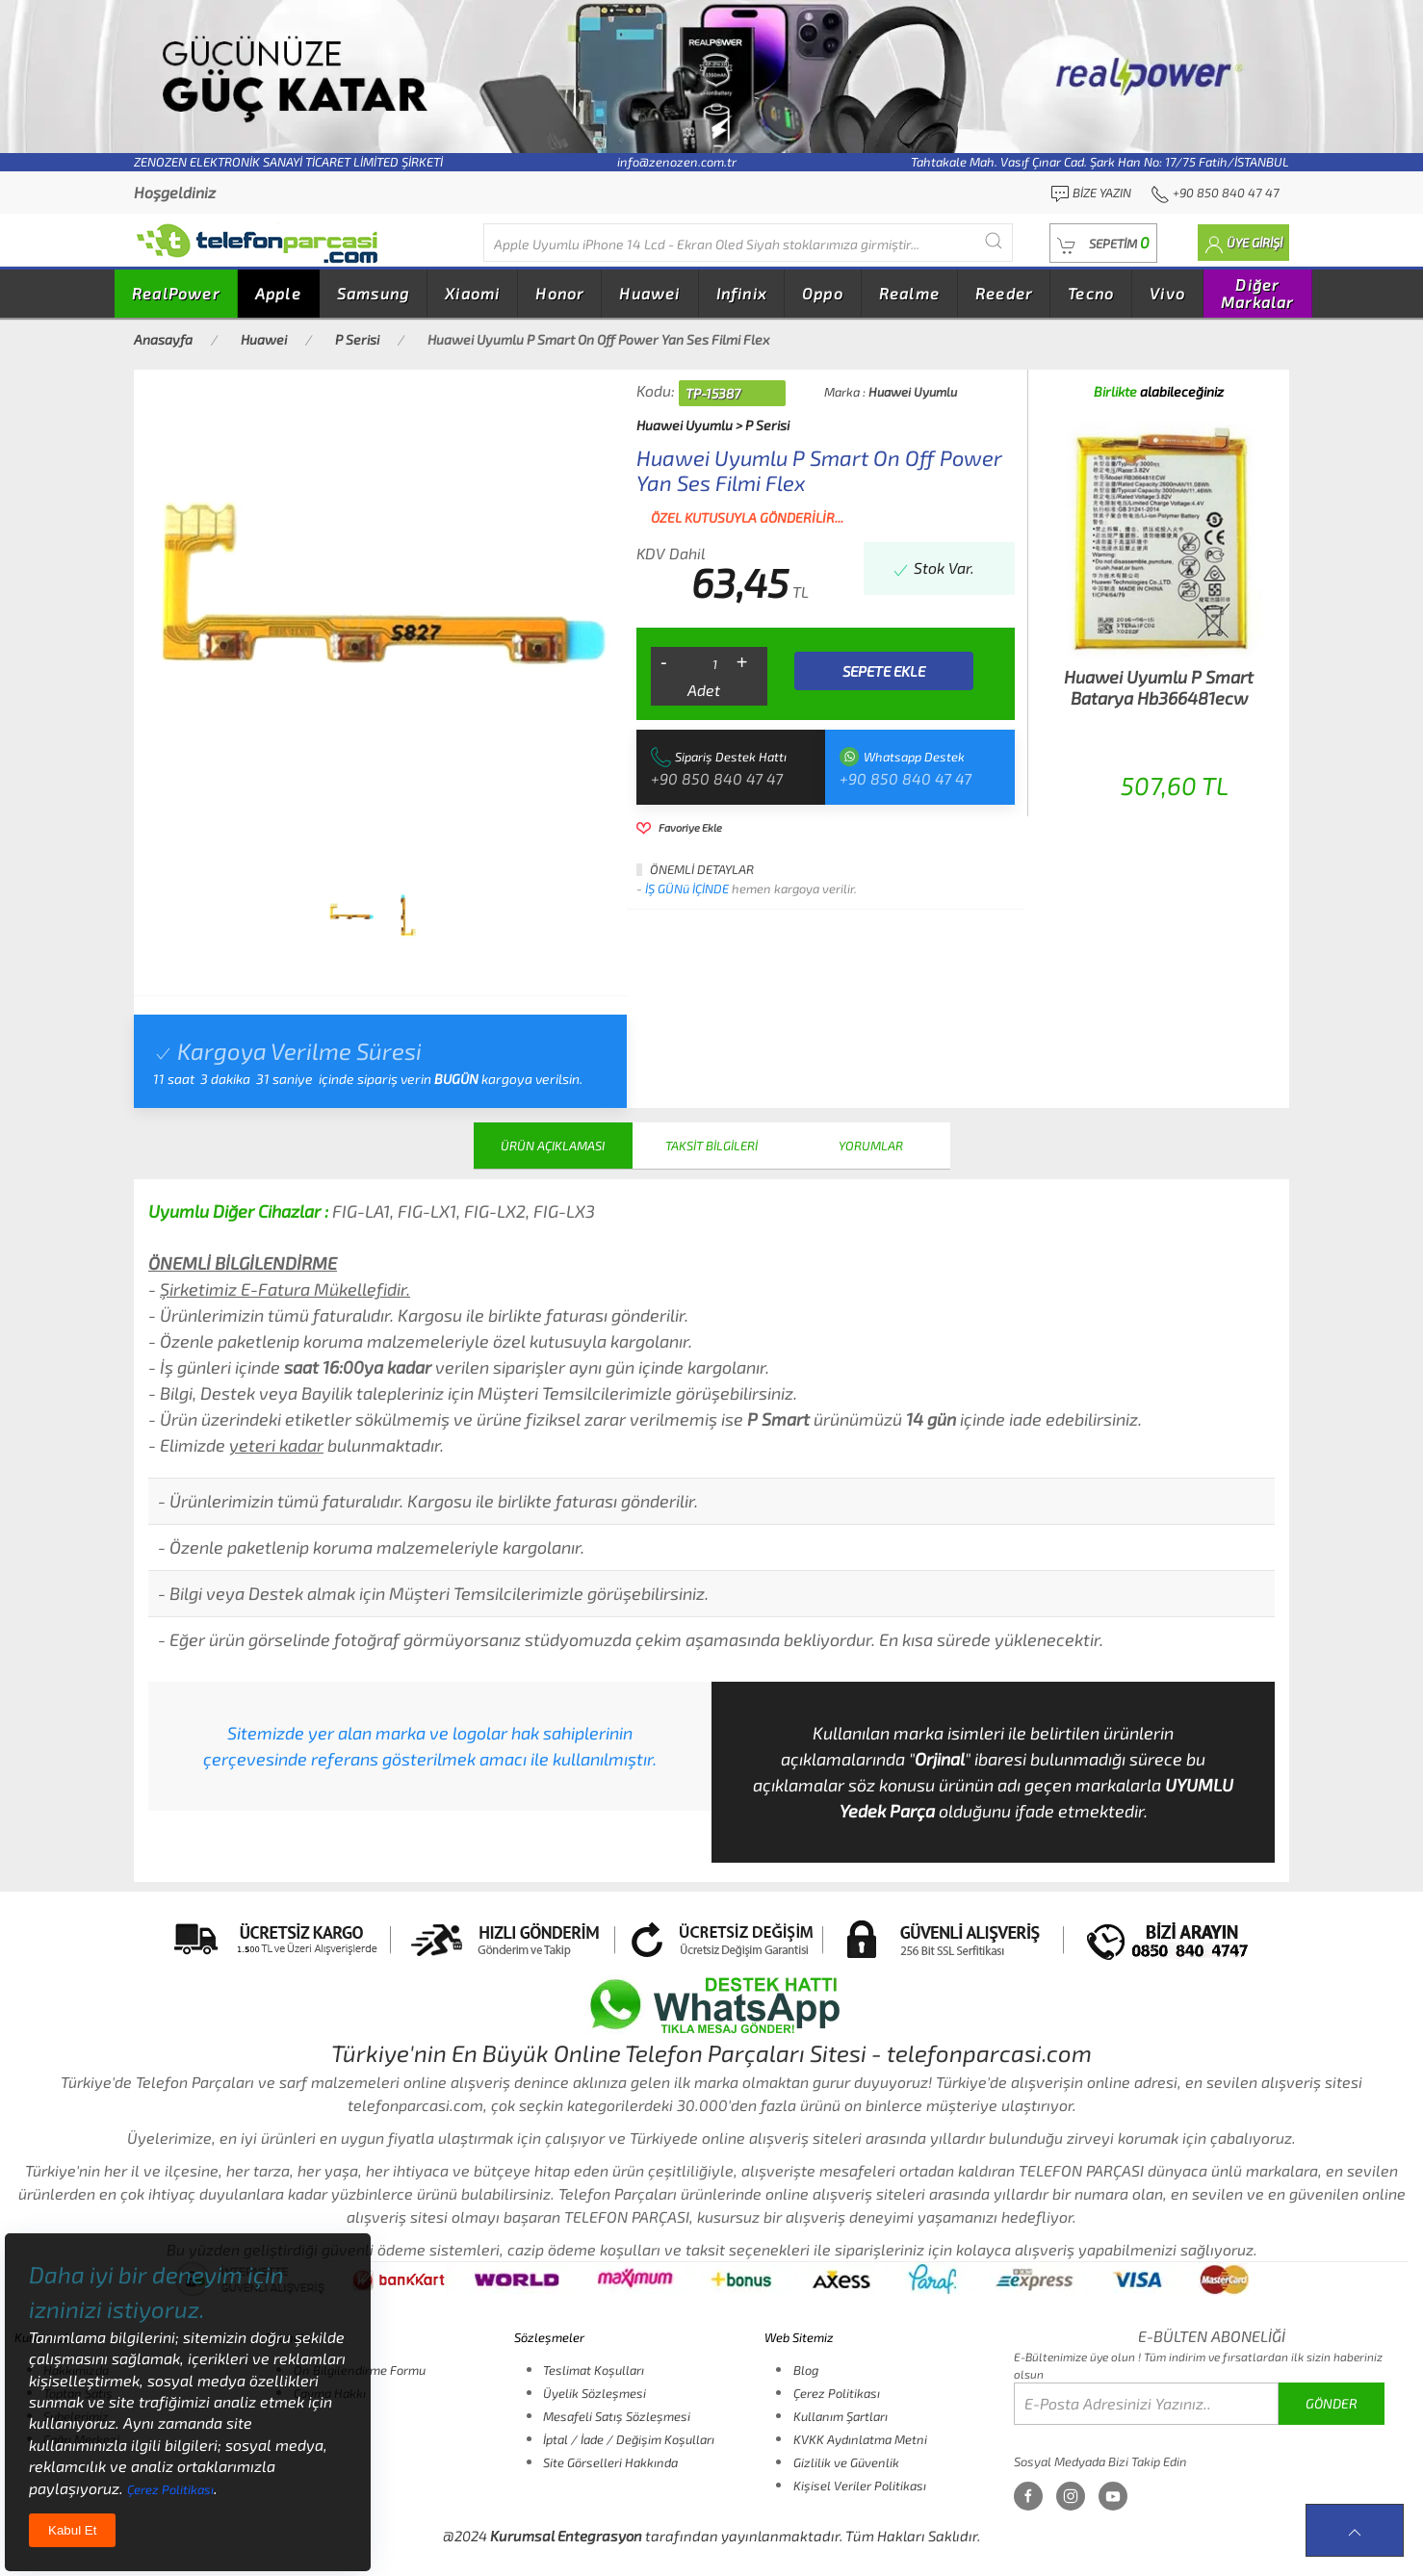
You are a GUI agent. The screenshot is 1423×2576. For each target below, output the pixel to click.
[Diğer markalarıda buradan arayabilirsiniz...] (748, 242)
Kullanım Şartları (840, 2416)
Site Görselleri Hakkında (610, 2462)
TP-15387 (713, 393)
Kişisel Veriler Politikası (859, 2485)
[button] (1103, 243)
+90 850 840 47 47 (717, 778)
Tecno (1091, 293)
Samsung (373, 293)
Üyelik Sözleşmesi (594, 2393)
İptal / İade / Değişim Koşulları (628, 2439)
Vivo (1167, 293)
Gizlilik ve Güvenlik (846, 2462)
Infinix (741, 293)
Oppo (822, 293)
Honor (559, 293)
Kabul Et (72, 2530)
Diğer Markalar (1257, 293)
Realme (909, 293)
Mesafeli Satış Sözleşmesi (616, 2416)
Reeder (1003, 293)
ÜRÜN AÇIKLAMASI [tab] (553, 1145)
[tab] (351, 915)
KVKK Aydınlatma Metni (860, 2439)
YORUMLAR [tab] (871, 1145)
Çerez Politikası (836, 2393)
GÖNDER (1332, 2403)
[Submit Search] (993, 240)
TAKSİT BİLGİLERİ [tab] (711, 1145)
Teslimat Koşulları (593, 2370)
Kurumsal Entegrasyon (566, 2535)
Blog (805, 2370)
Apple (278, 293)
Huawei (649, 293)
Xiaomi (472, 293)
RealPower (176, 293)
